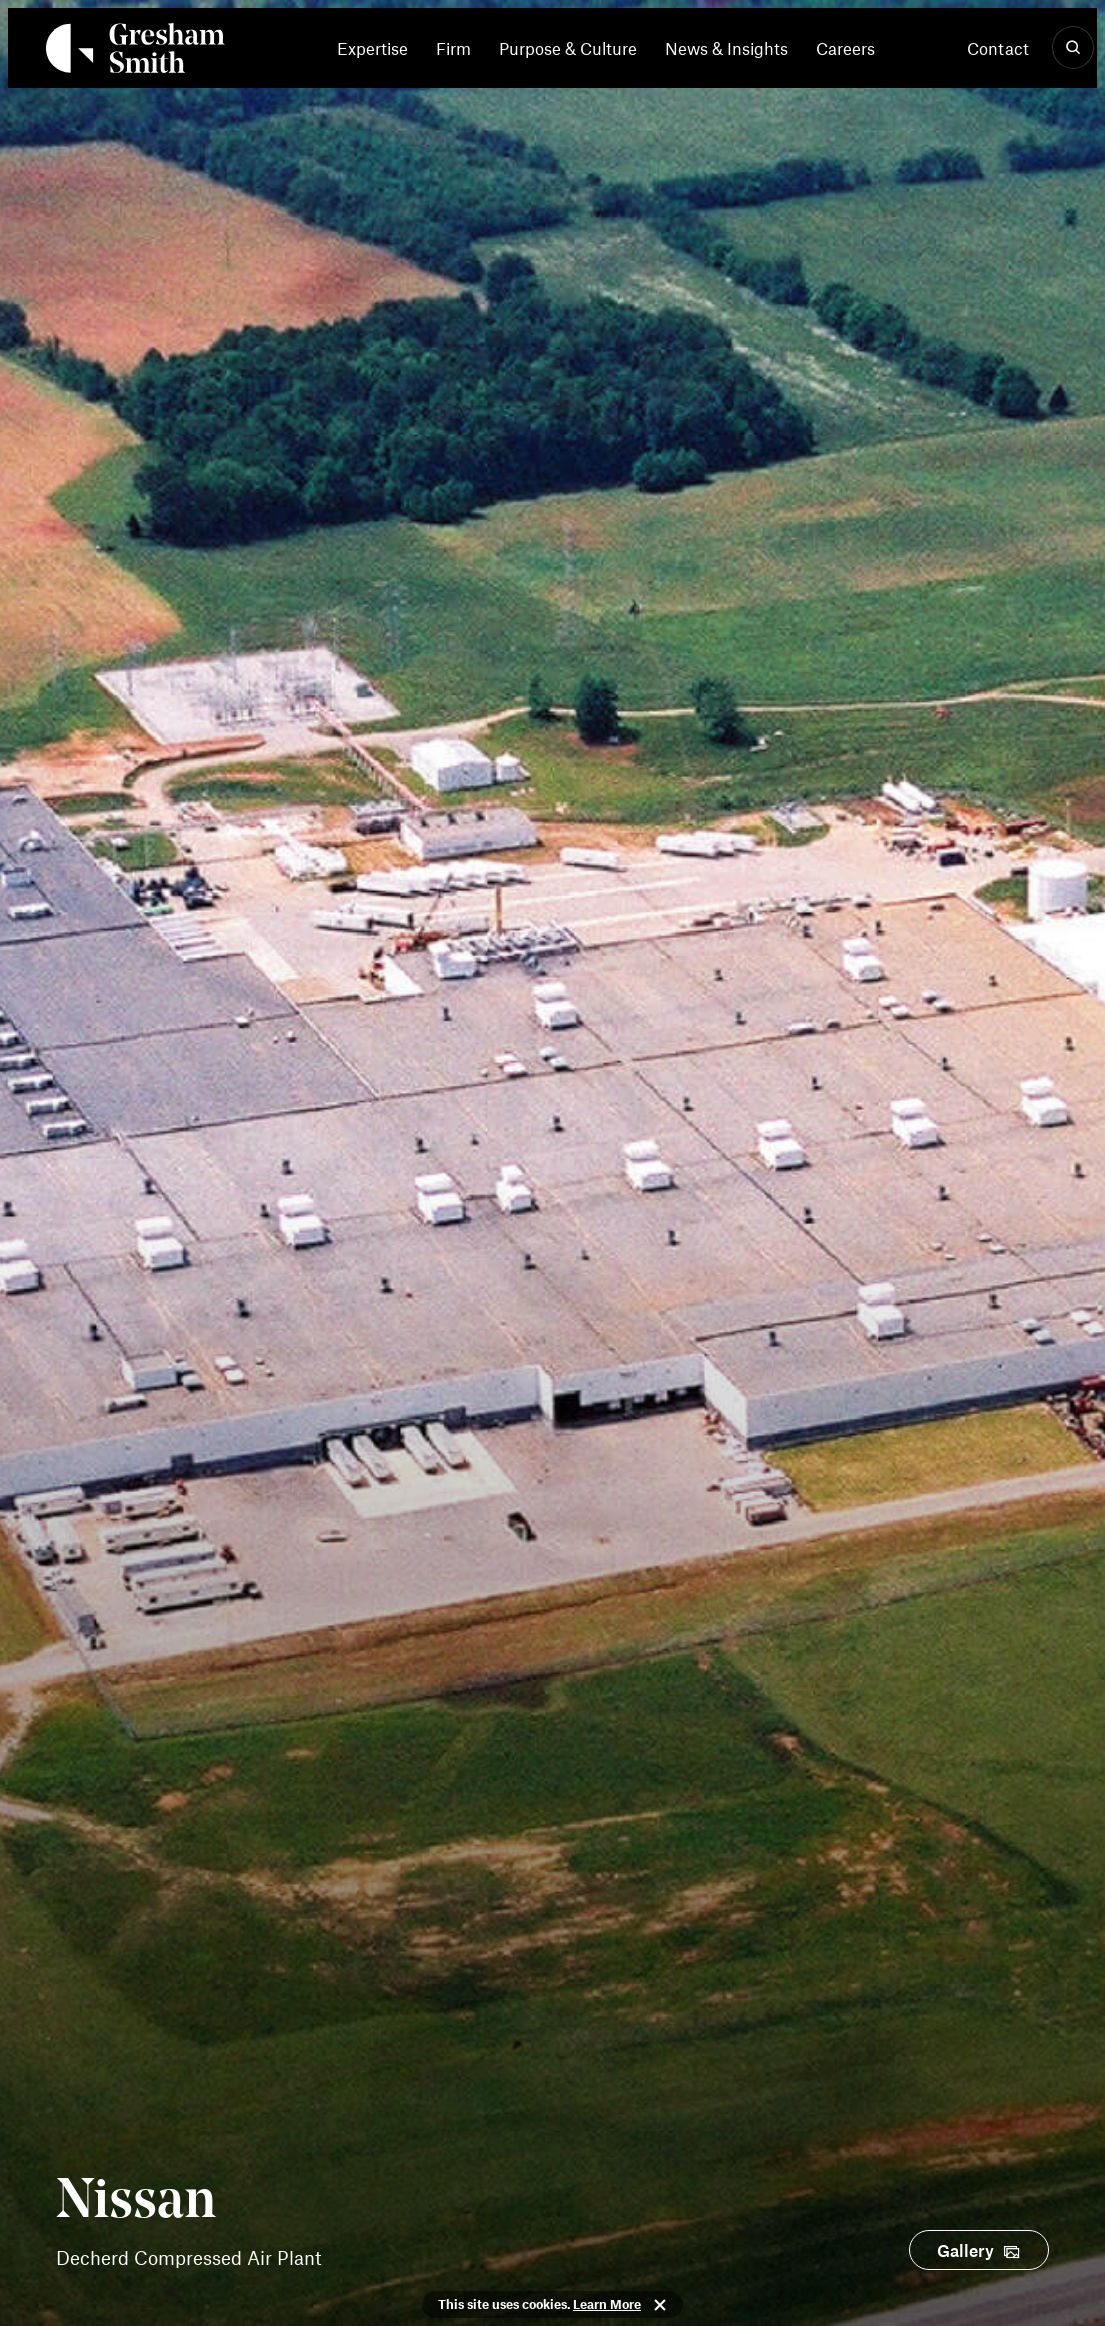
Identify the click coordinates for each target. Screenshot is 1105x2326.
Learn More (607, 2304)
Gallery (965, 2250)
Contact (998, 48)
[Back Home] (135, 52)
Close (660, 2305)
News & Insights (726, 48)
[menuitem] (379, 48)
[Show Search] (1073, 48)
